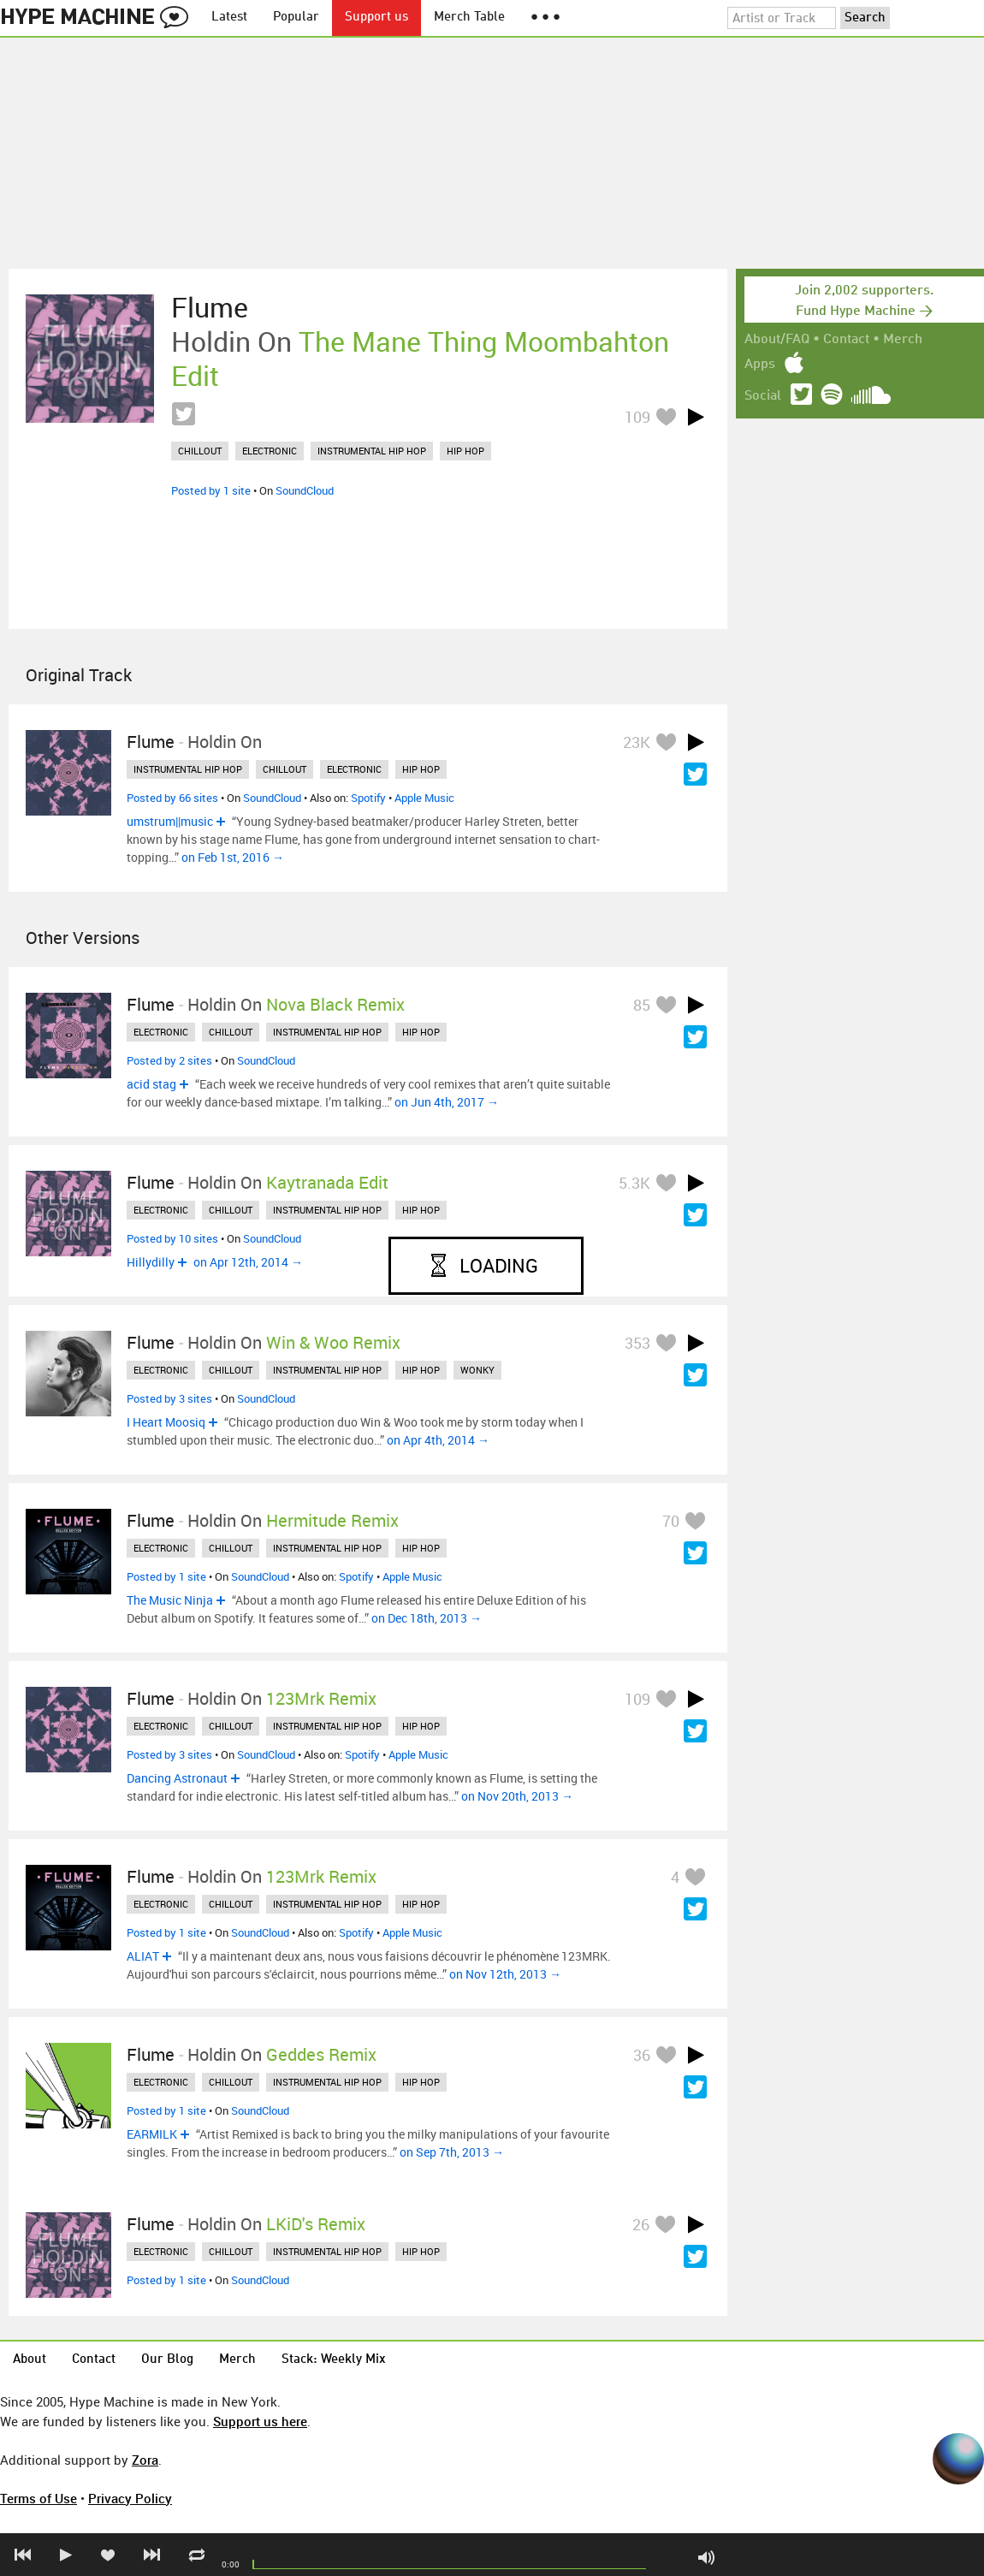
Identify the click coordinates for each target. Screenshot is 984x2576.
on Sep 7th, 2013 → (452, 2152)
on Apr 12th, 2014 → (248, 1262)
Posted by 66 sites (172, 797)
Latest (229, 17)
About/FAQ (776, 340)
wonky (477, 1369)
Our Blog (167, 2359)
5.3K (634, 1182)
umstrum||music (170, 821)
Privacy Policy (130, 2498)
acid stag (151, 1084)
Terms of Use (38, 2498)
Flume (209, 307)
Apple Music (424, 797)
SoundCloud (305, 490)
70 (670, 1520)
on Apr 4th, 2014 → (438, 1440)
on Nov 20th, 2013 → (517, 1796)
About (29, 2359)
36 (641, 2055)
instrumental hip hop (371, 450)
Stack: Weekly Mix (334, 2359)
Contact (846, 340)
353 (637, 1342)
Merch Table (469, 17)
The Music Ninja (170, 1600)
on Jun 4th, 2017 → (446, 1102)
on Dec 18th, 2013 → (426, 1618)
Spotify (368, 797)
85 (641, 1004)
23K (636, 742)
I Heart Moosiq (166, 1422)
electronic (269, 450)
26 (640, 2224)
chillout (200, 450)
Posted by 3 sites (169, 1398)
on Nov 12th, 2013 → (505, 1974)
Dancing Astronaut (177, 1778)
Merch (902, 340)
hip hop (465, 450)
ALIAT (143, 1956)
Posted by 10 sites (172, 1238)
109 (637, 416)
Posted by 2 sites (169, 1060)
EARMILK (152, 2134)
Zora (145, 2459)
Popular (296, 17)
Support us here (260, 2421)
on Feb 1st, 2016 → (232, 857)
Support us (376, 17)
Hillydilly (151, 1262)
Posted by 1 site (211, 490)
